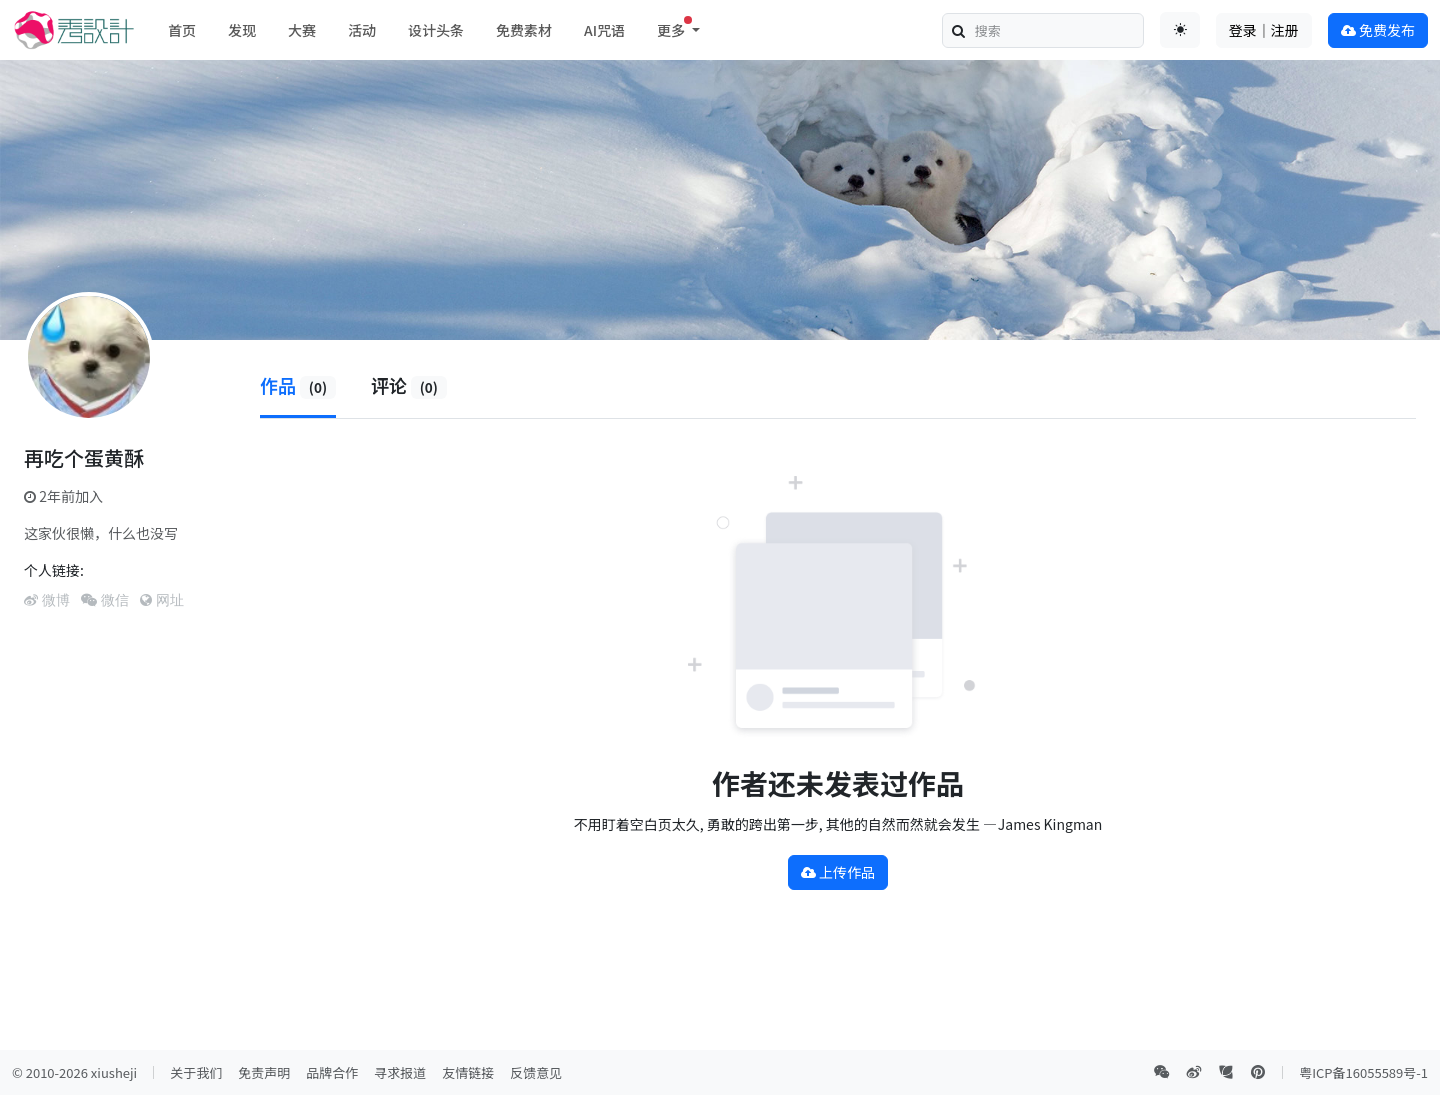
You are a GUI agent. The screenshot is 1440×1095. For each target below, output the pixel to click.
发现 (242, 30)
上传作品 (838, 872)
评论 (409, 385)
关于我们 (196, 1072)
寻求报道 (400, 1072)
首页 (182, 30)
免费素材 (524, 30)
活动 (362, 30)
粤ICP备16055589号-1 (1363, 1072)
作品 (298, 385)
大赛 (302, 30)
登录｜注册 (1264, 30)
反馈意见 (536, 1072)
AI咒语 (604, 30)
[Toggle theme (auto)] (1180, 30)
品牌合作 (332, 1072)
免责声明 (264, 1072)
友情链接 (468, 1072)
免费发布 (1378, 30)
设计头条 (436, 30)
